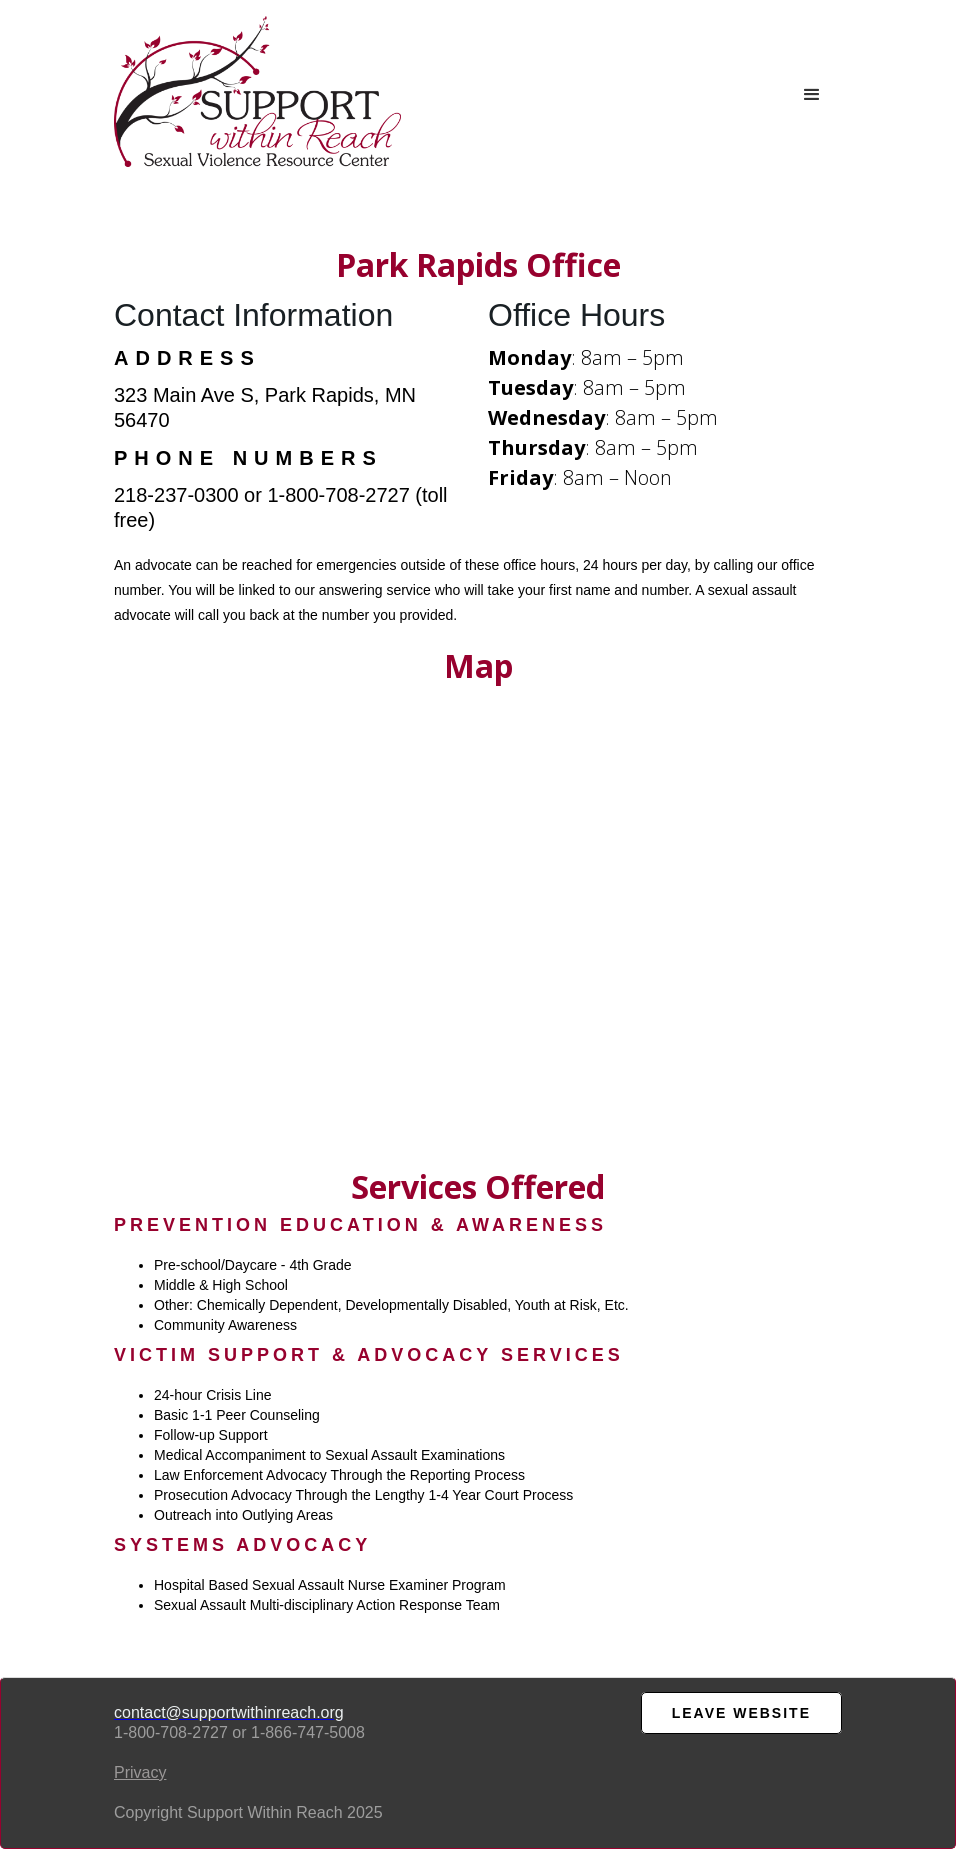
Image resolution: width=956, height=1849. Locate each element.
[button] (812, 95)
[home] (257, 91)
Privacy (140, 1772)
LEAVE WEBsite (741, 1713)
